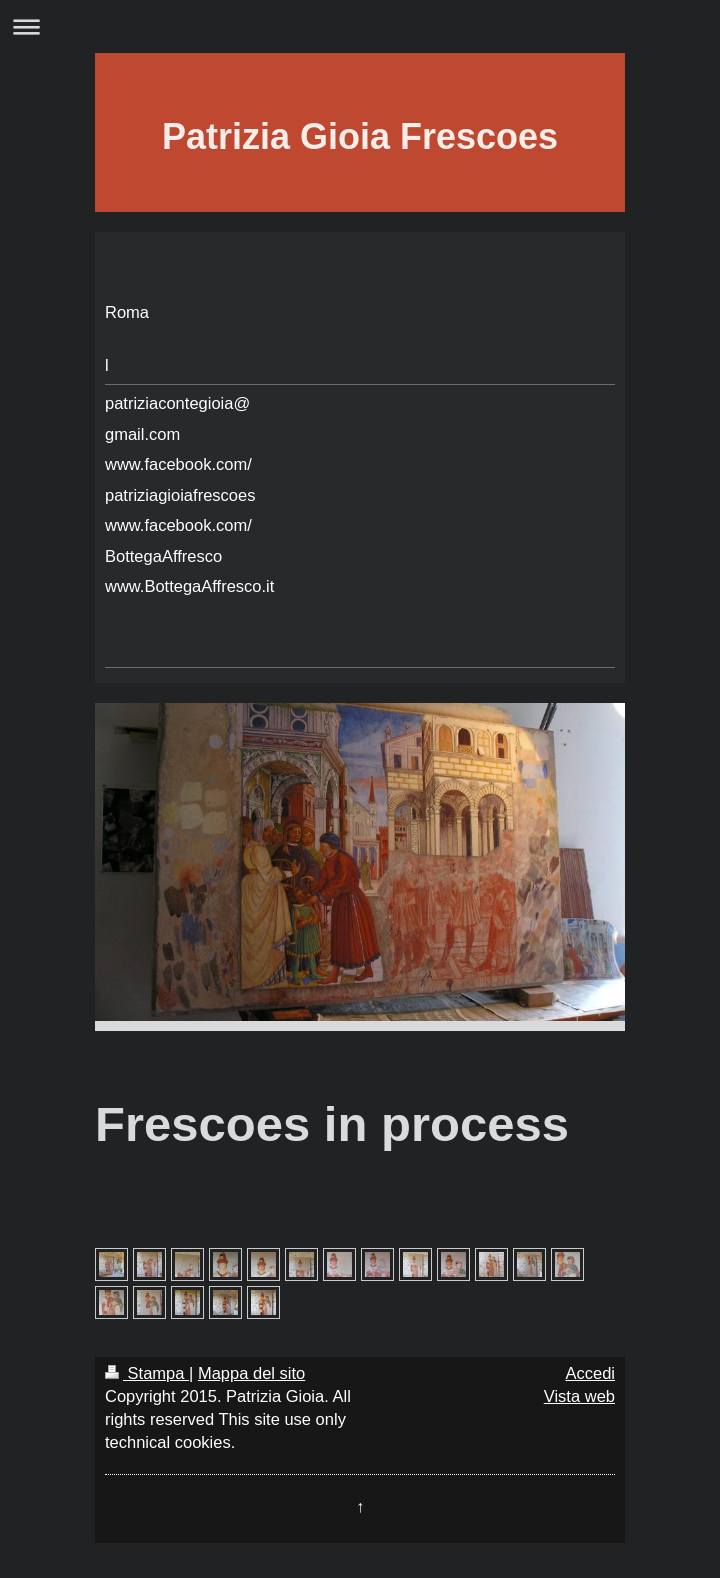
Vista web (579, 1396)
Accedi (590, 1373)
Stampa (147, 1373)
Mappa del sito (251, 1373)
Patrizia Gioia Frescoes (360, 136)
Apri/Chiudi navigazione (360, 26)
